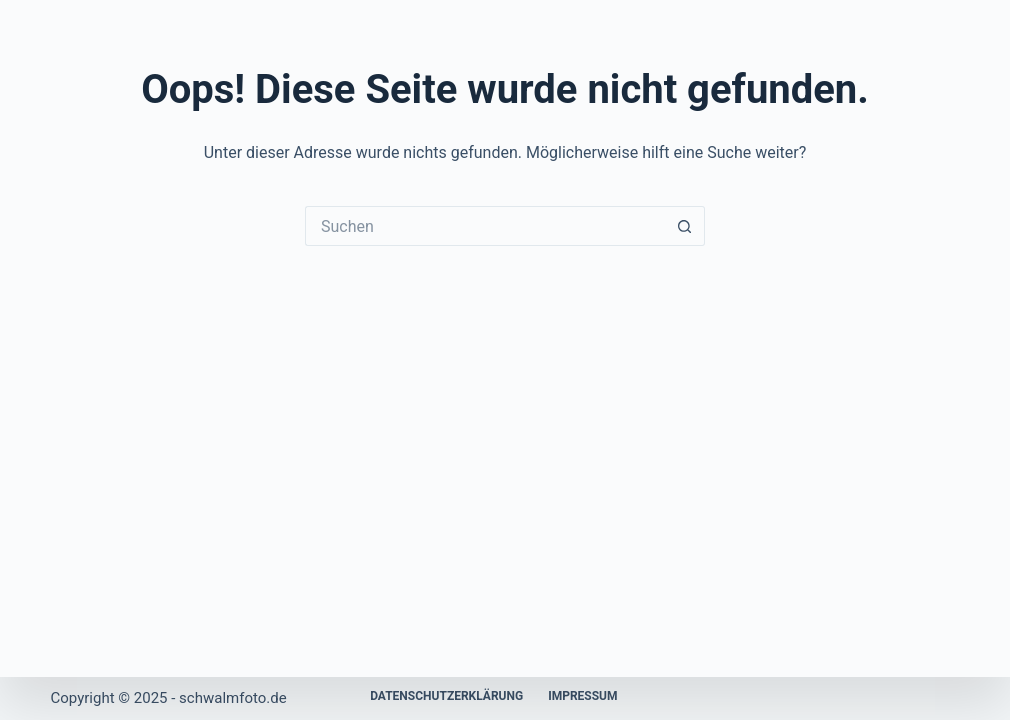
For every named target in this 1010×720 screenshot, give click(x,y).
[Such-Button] (685, 226)
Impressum (582, 696)
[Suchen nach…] (485, 226)
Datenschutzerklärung (446, 696)
